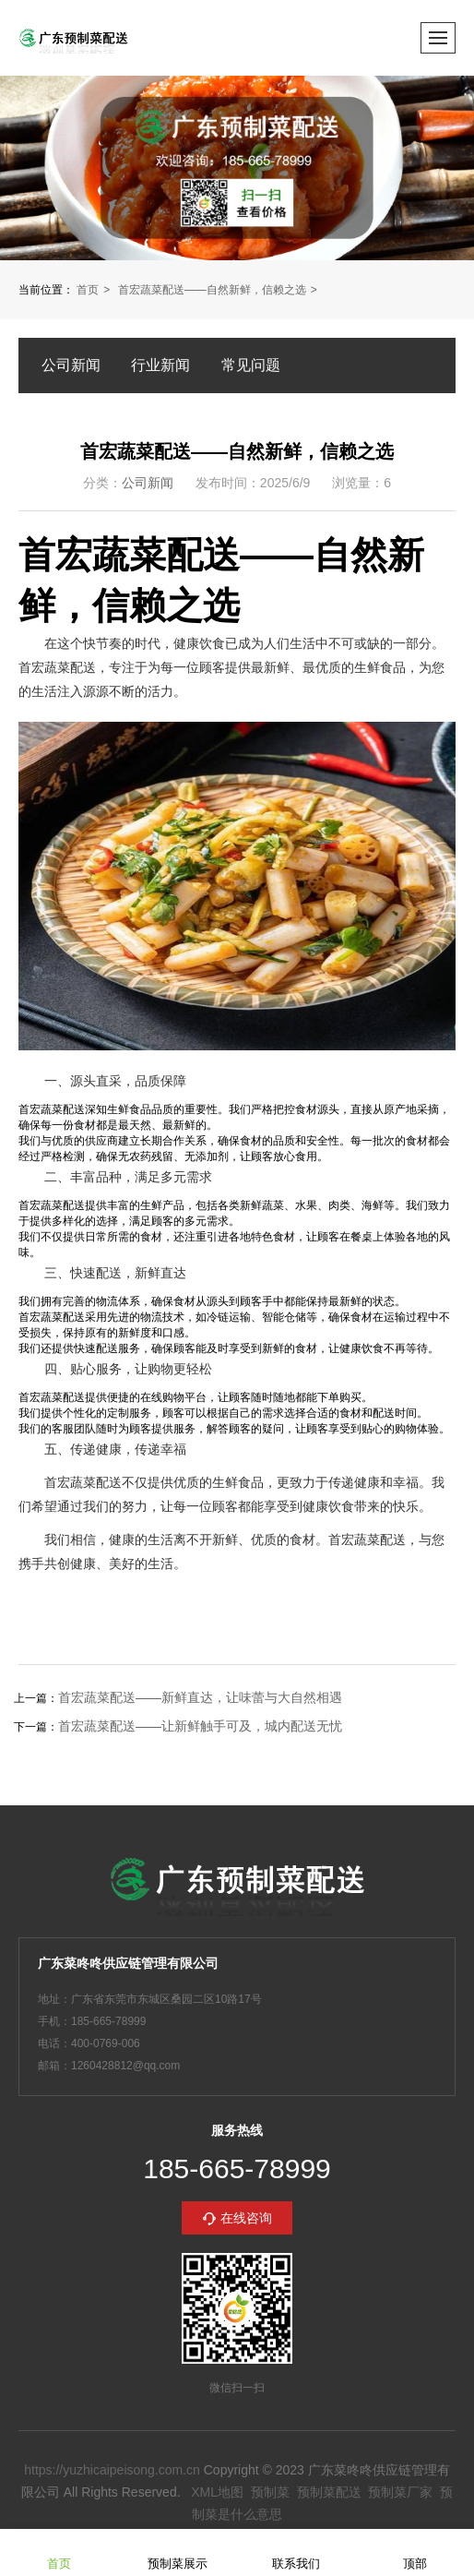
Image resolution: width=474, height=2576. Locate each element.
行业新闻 (160, 365)
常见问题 (250, 365)
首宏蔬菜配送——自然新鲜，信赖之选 (212, 289)
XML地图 (217, 2492)
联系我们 (296, 2551)
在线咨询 (246, 2218)
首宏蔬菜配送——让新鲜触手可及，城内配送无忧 (200, 1726)
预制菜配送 (329, 2492)
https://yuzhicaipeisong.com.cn (112, 2469)
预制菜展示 (177, 2551)
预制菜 (270, 2492)
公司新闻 (71, 365)
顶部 (415, 2551)
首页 (88, 289)
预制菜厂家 (400, 2492)
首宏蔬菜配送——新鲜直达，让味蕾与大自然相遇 (200, 1697)
